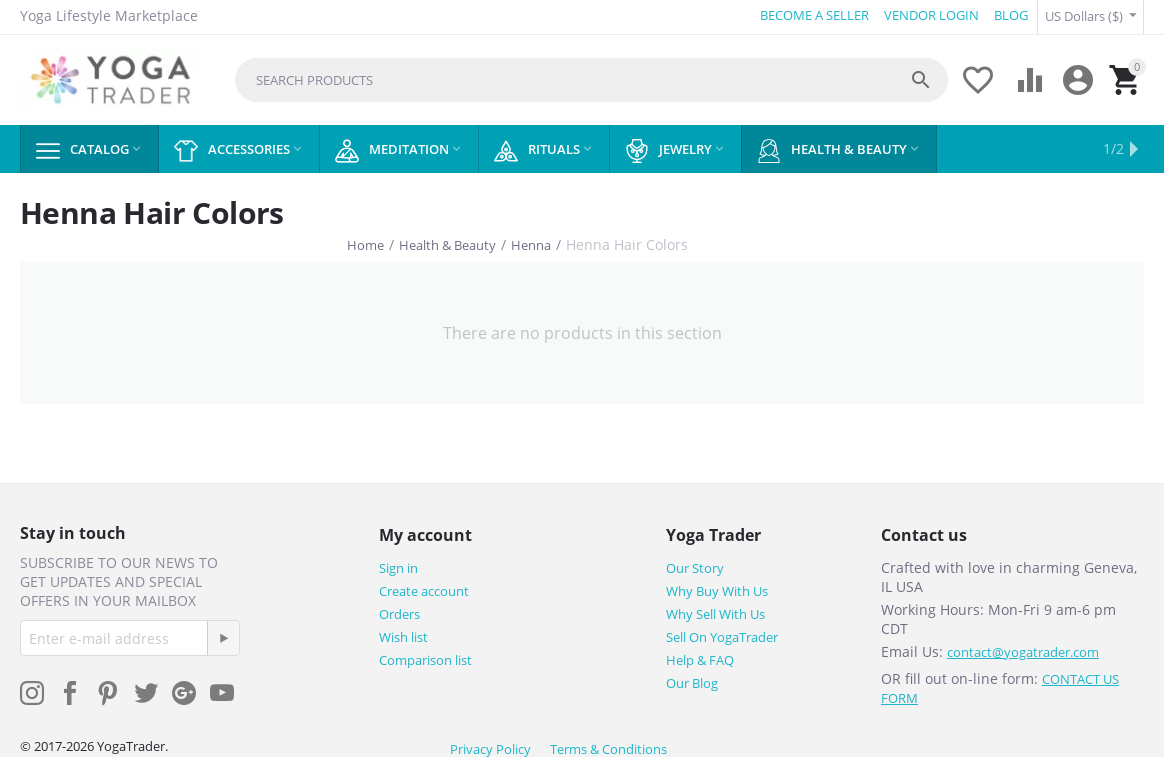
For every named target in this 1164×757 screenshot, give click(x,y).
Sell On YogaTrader (722, 634)
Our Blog (692, 680)
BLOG (1008, 15)
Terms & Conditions (608, 746)
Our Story (695, 565)
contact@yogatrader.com (1023, 649)
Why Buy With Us (717, 588)
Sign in (398, 565)
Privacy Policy (490, 746)
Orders (399, 611)
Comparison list (425, 657)
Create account (424, 588)
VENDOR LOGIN (928, 15)
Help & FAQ (700, 657)
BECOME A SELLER (811, 15)
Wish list (403, 634)
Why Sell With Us (715, 611)
